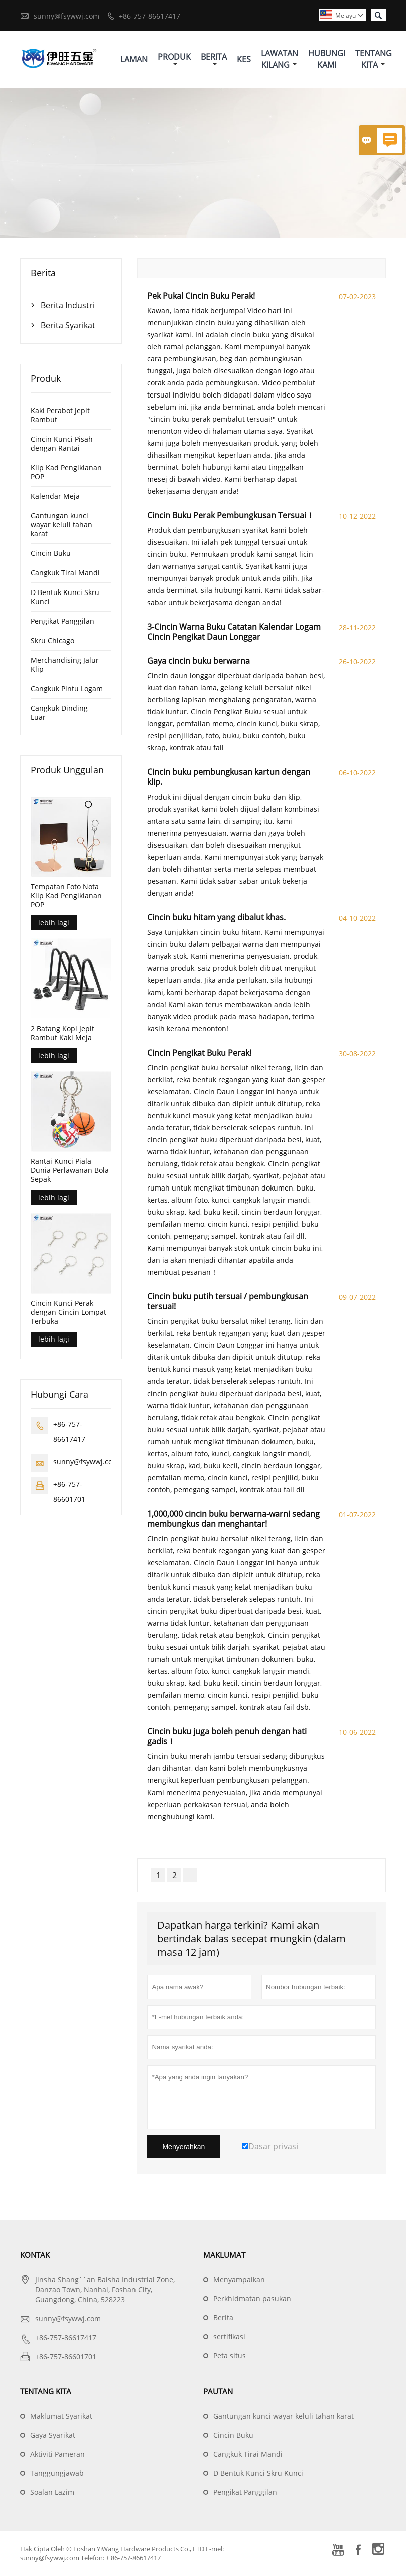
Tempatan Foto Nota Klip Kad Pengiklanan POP (66, 896)
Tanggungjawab (57, 2473)
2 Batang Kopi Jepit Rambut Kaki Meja (62, 1034)
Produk (174, 59)
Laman (134, 59)
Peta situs (229, 2356)
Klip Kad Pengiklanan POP (66, 472)
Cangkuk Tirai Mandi (65, 573)
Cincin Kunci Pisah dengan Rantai (62, 444)
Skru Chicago (52, 641)
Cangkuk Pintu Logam (67, 689)
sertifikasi (229, 2337)
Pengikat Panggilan (62, 621)
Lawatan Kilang (279, 59)
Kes (244, 59)
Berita (214, 59)
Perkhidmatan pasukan (252, 2299)
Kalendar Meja (55, 496)
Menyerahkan (183, 2147)
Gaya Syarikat (52, 2435)
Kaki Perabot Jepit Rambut (60, 415)
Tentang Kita (373, 59)
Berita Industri (68, 306)
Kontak (35, 2255)
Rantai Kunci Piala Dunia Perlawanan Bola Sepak (70, 1170)
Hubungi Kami (326, 59)
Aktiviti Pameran (57, 2454)
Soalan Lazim (52, 2492)
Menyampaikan (239, 2280)
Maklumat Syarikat (61, 2416)
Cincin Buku (51, 553)
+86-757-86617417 (149, 16)
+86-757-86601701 (65, 2357)
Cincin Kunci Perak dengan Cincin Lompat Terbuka (68, 1312)
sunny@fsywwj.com (66, 16)
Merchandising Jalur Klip (65, 665)
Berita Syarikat (68, 326)
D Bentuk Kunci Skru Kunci (65, 597)
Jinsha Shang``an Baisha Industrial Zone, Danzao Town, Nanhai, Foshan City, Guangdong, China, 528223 (105, 2290)
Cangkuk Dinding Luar (59, 713)
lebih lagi (53, 923)
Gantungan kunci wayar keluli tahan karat (61, 525)
